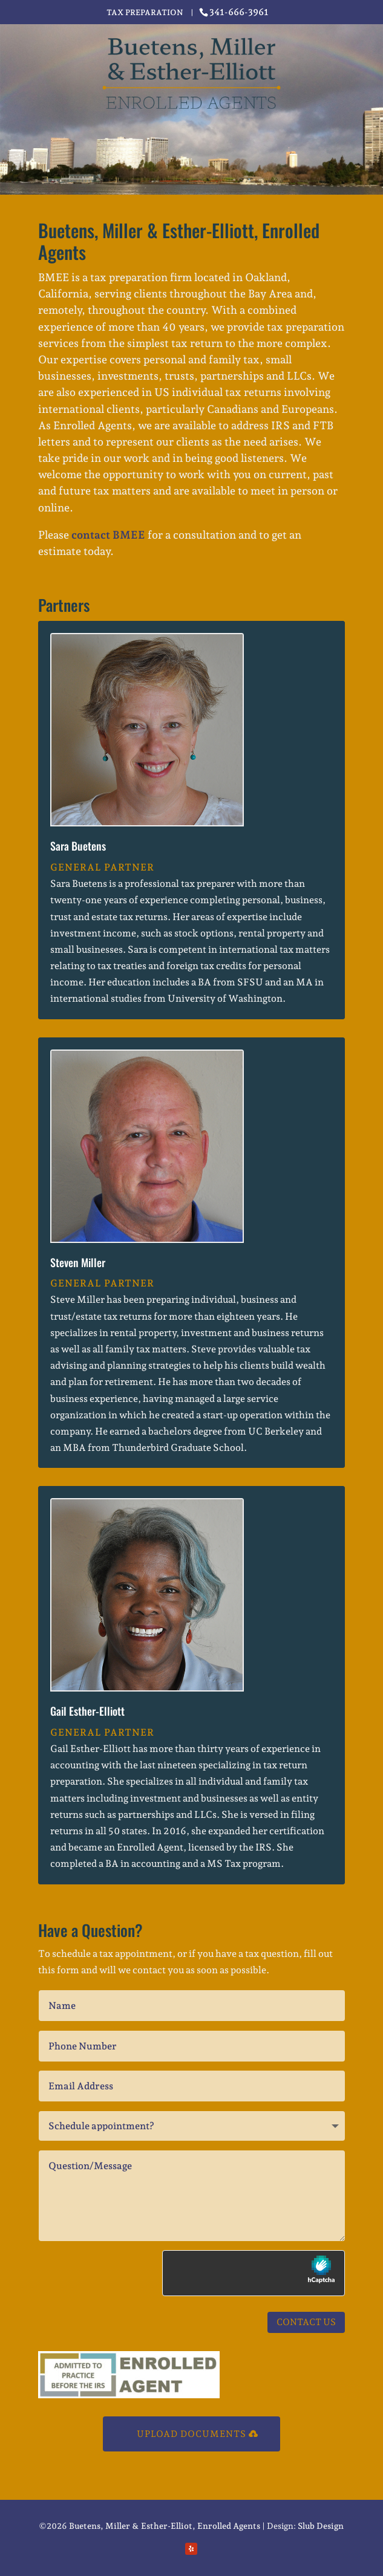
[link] (236, 12)
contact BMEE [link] (108, 534)
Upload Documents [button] (191, 2433)
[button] (191, 2549)
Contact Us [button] (306, 2322)
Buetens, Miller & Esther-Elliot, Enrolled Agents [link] (164, 2526)
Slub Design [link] (321, 2526)
